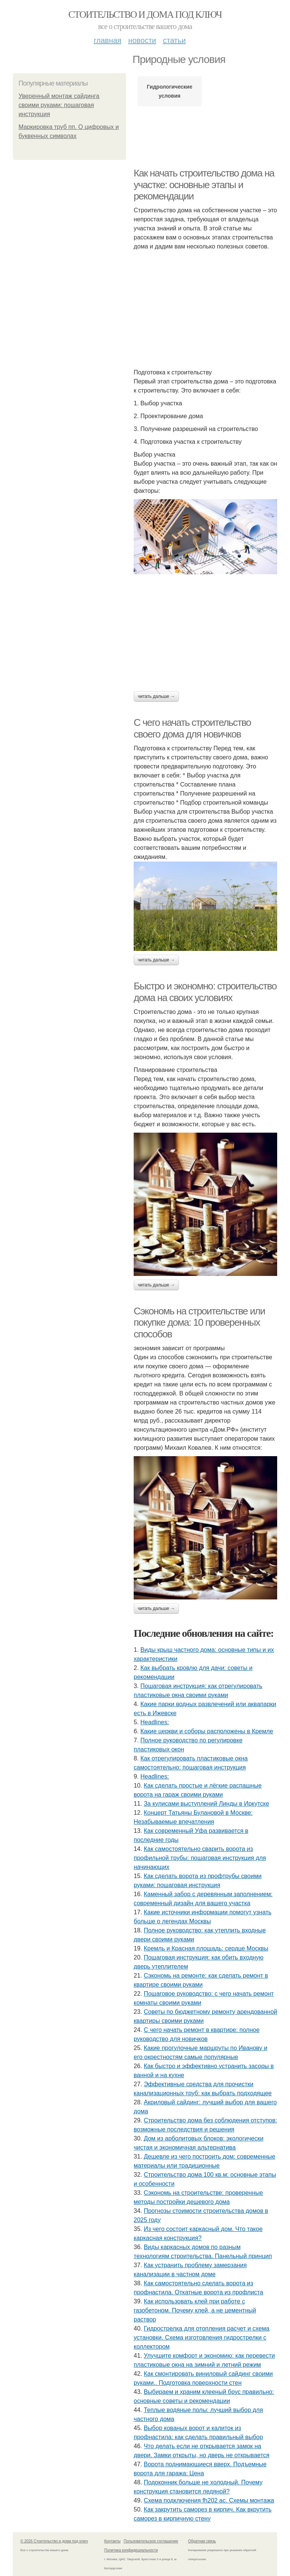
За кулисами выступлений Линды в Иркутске (206, 1803)
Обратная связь (202, 2541)
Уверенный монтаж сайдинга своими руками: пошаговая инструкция (59, 105)
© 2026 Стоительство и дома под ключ (54, 2541)
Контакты (112, 2541)
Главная (107, 40)
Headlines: (154, 1722)
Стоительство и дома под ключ (145, 14)
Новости (142, 40)
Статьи (174, 40)
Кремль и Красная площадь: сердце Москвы (206, 1948)
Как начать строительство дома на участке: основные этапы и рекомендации (204, 184)
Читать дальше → (156, 696)
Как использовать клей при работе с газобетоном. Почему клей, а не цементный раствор (195, 2310)
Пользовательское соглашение (151, 2541)
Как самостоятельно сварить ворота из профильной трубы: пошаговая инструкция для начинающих (200, 1858)
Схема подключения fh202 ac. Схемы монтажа (209, 2500)
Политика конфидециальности (131, 2550)
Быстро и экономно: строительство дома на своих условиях (205, 991)
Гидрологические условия (169, 91)
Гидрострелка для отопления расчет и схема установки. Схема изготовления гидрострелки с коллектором (201, 2337)
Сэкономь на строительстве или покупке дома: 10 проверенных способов (199, 1322)
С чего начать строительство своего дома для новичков (192, 728)
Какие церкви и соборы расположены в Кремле (206, 1731)
